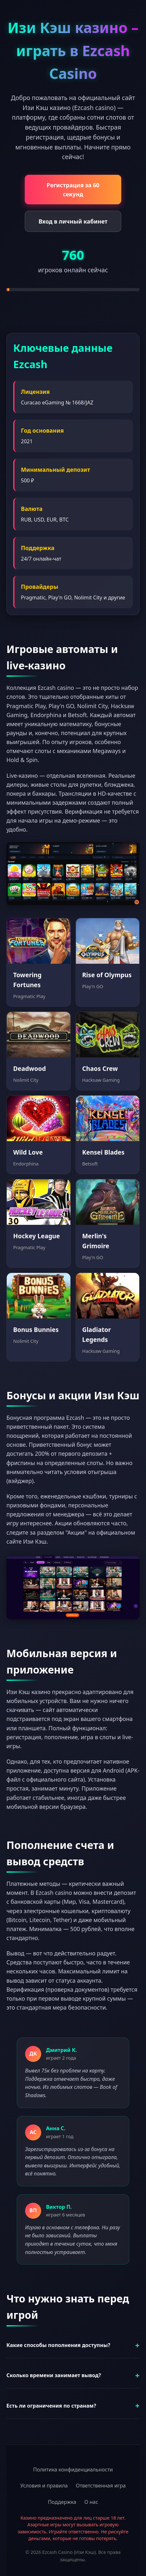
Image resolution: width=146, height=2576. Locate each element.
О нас (91, 2501)
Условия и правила (44, 2485)
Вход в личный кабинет (73, 221)
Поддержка (62, 2501)
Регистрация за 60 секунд (73, 189)
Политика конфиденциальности (73, 2469)
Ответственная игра (101, 2485)
